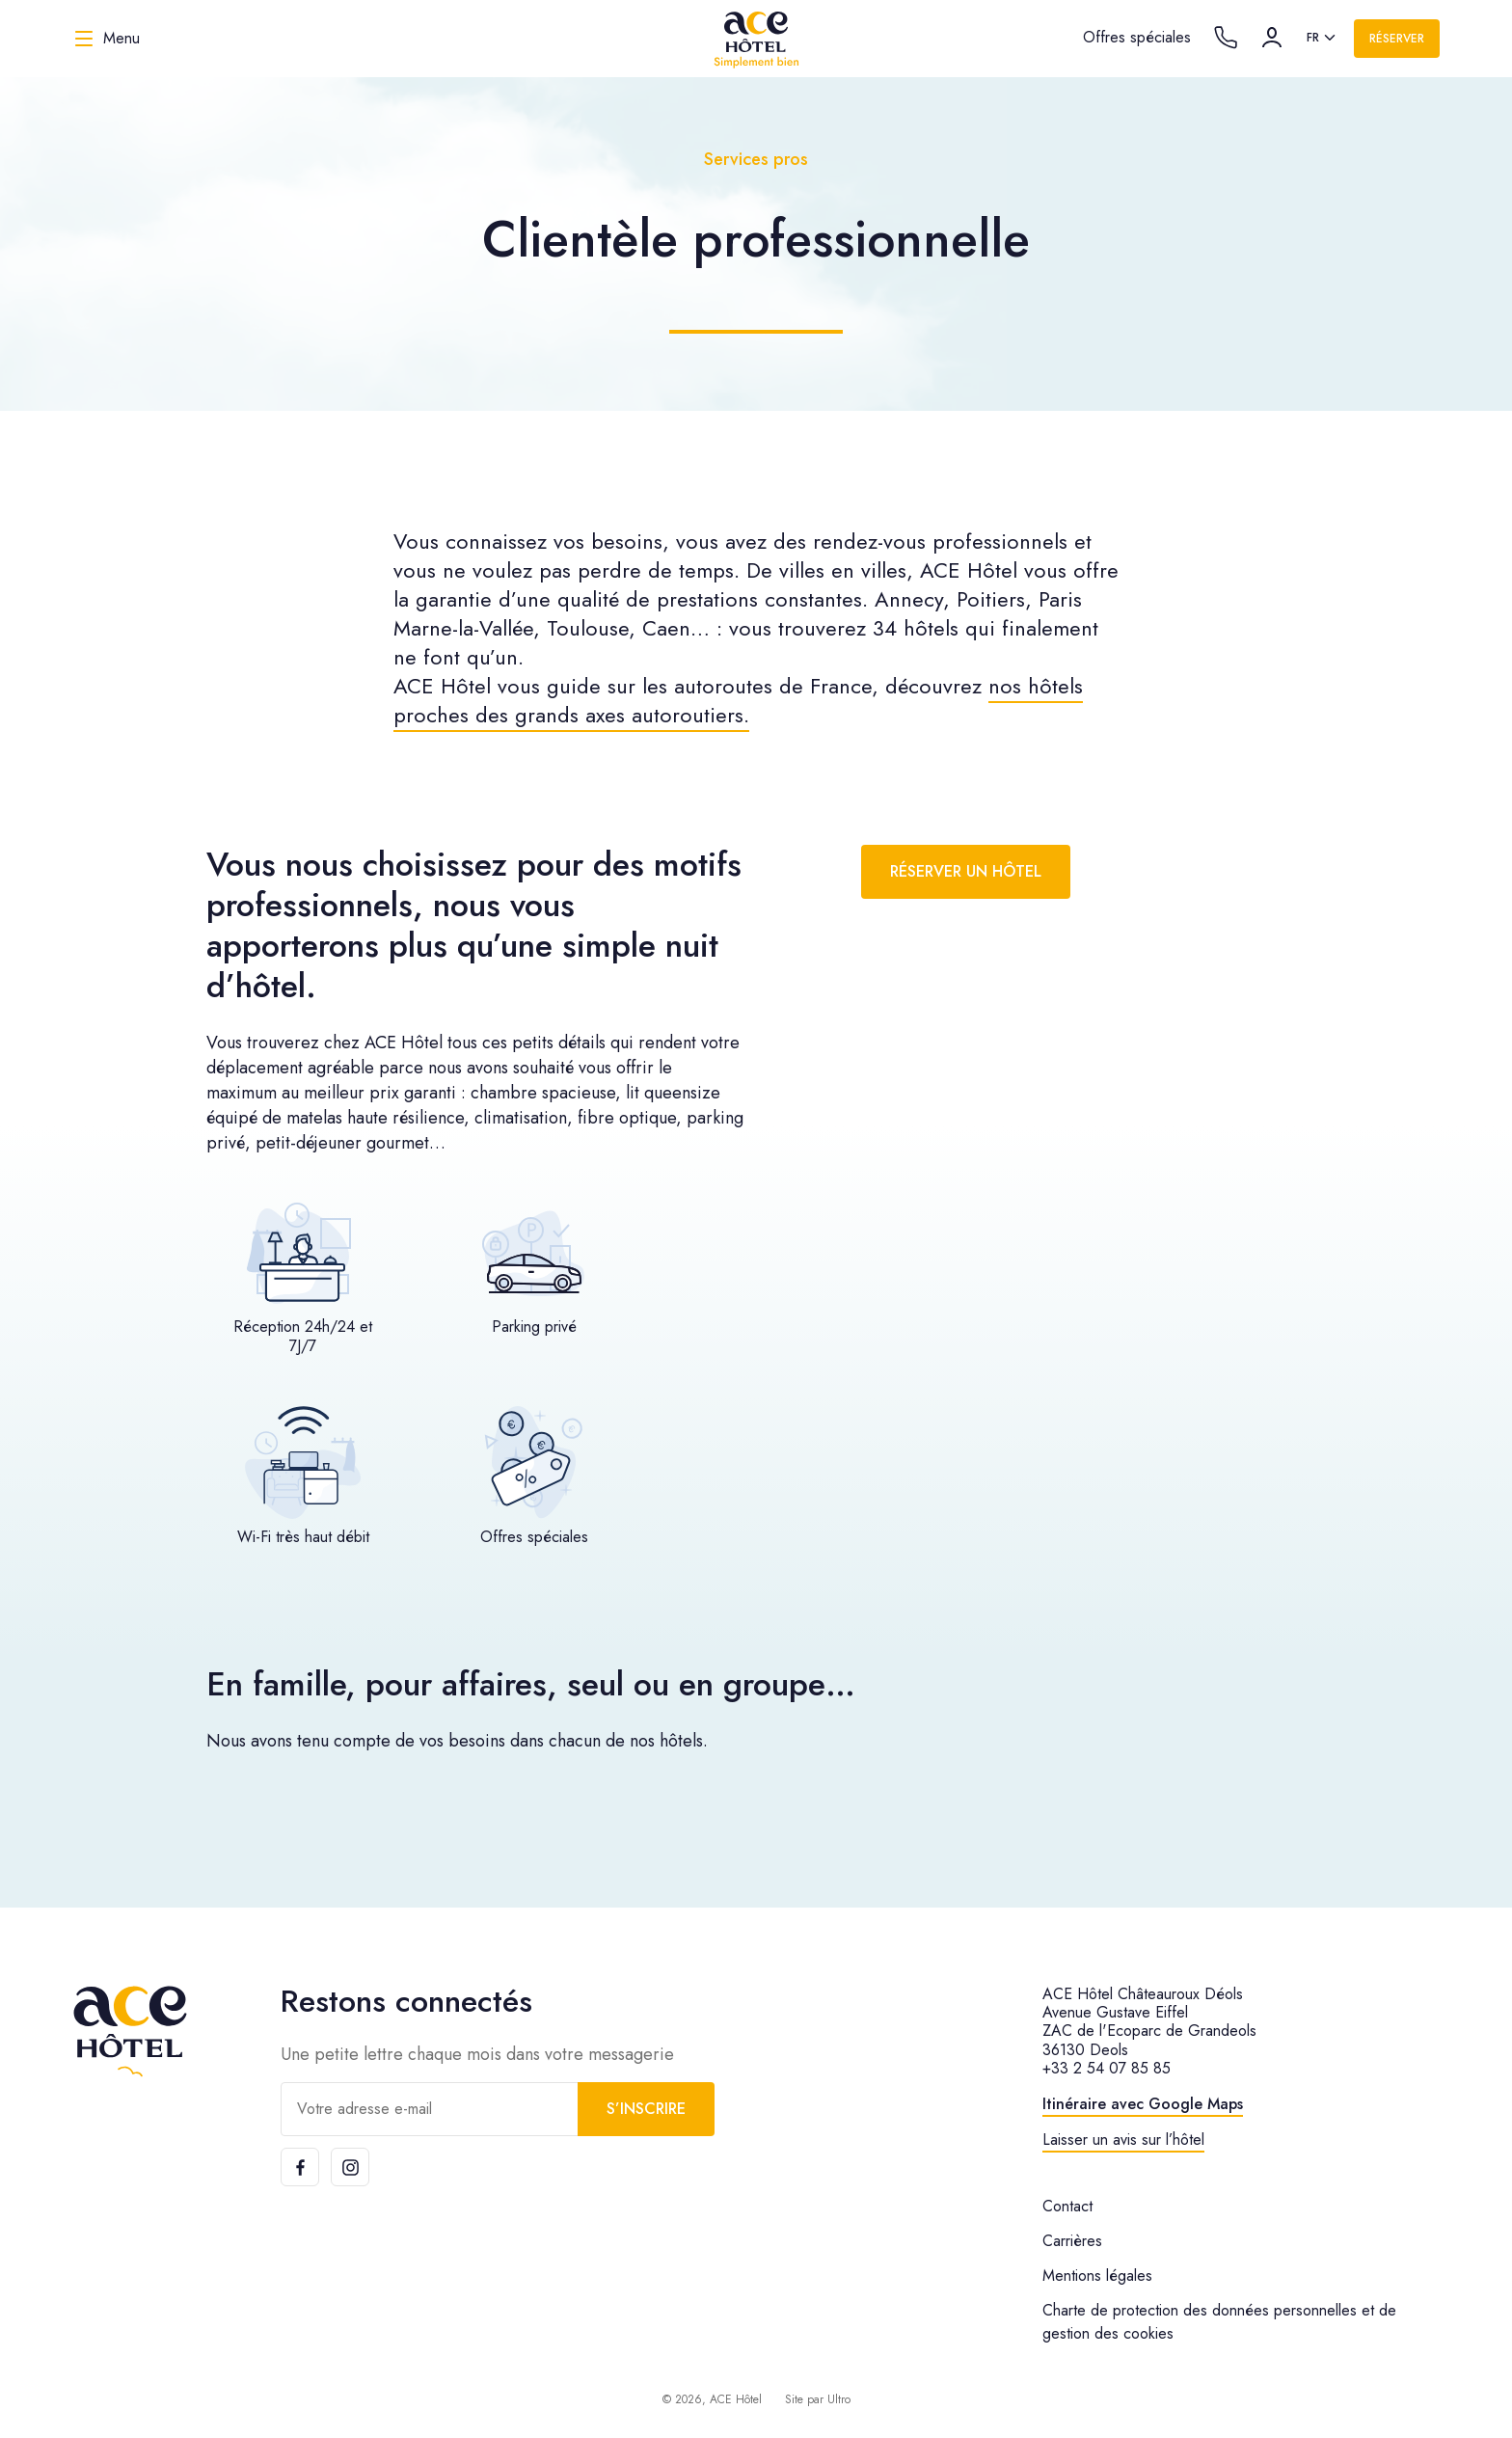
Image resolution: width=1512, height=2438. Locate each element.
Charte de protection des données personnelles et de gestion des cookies (1219, 2321)
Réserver (1396, 38)
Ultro (838, 2399)
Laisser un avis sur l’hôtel (1123, 2139)
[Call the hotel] (1225, 37)
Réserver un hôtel (965, 871)
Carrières (1072, 2241)
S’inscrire (646, 2109)
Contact (1067, 2206)
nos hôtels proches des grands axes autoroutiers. (738, 700)
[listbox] (1322, 39)
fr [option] (1313, 37)
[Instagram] (350, 2167)
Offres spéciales (1137, 37)
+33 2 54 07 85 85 (1106, 2068)
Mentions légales (1097, 2275)
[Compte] (1271, 37)
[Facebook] (300, 2167)
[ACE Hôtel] (756, 38)
